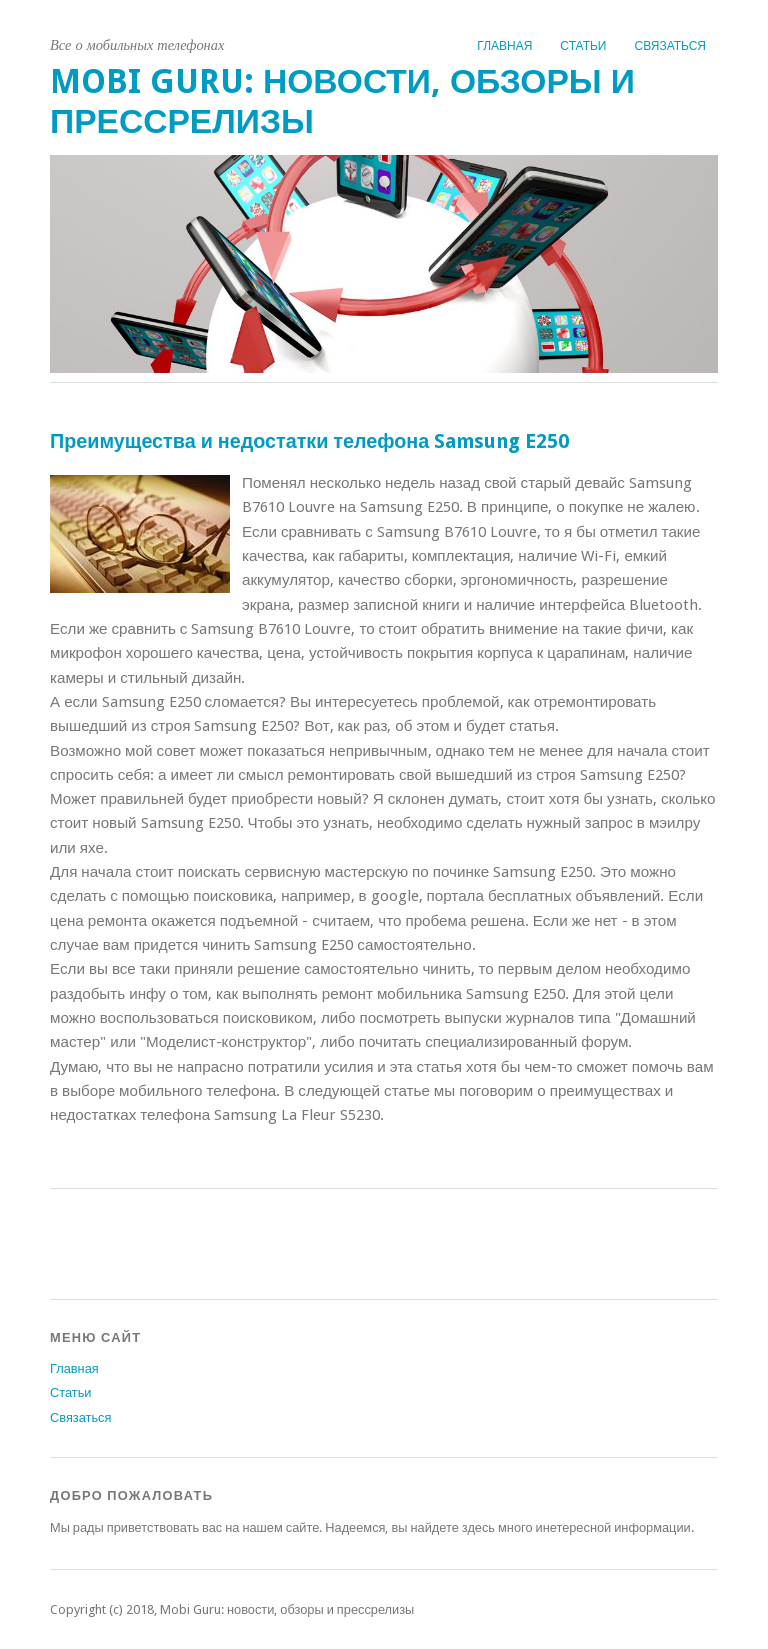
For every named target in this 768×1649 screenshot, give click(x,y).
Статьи (583, 46)
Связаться (670, 46)
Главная (504, 46)
